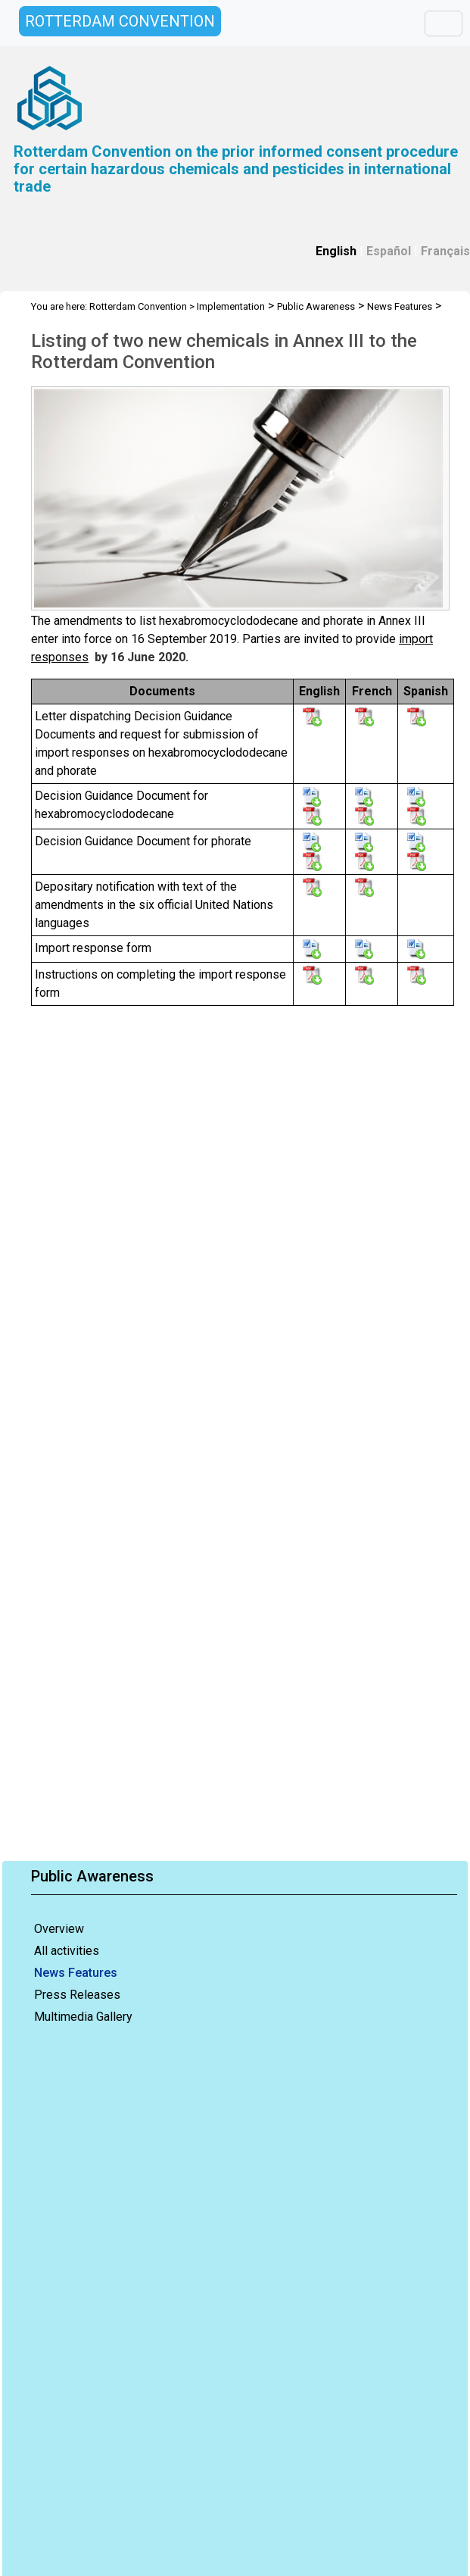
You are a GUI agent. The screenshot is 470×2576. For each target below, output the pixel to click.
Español (388, 251)
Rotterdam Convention (138, 306)
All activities (66, 1951)
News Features (75, 1973)
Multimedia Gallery (83, 2016)
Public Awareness (316, 306)
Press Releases (77, 1994)
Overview (59, 1929)
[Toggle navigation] (443, 23)
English (336, 251)
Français (445, 251)
